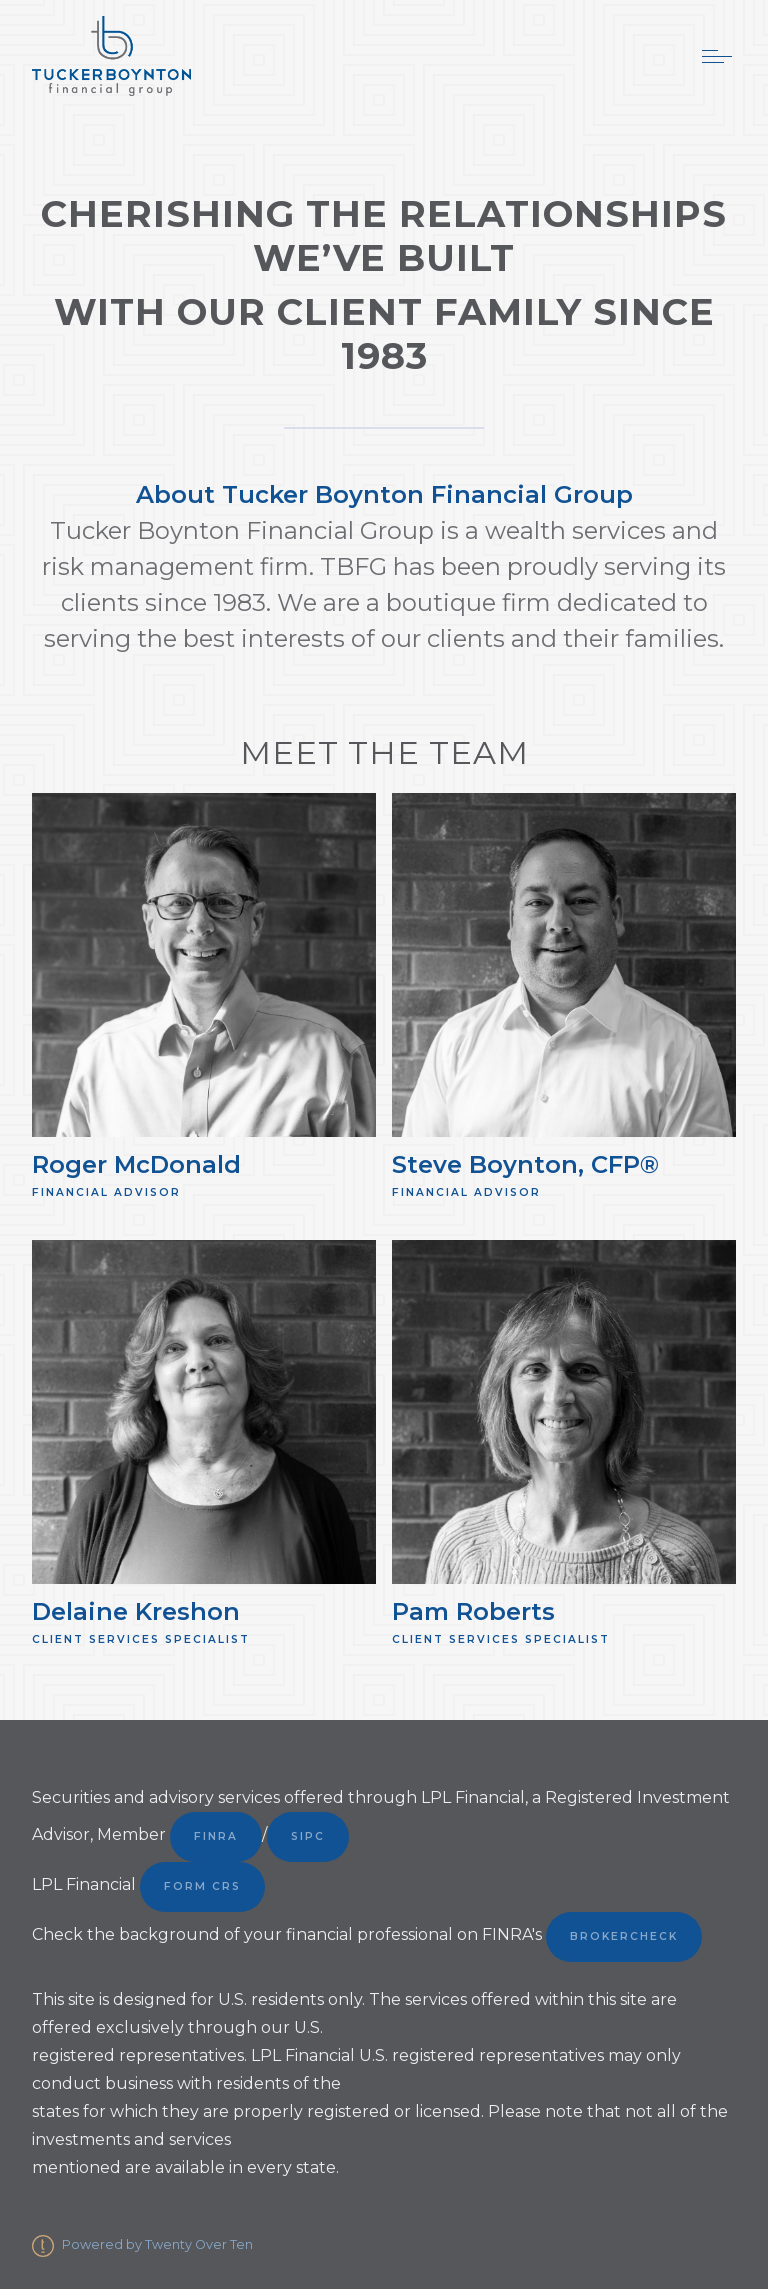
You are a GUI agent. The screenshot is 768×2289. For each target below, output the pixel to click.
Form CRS (202, 1886)
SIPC (308, 1836)
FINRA (216, 1836)
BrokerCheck (624, 1936)
